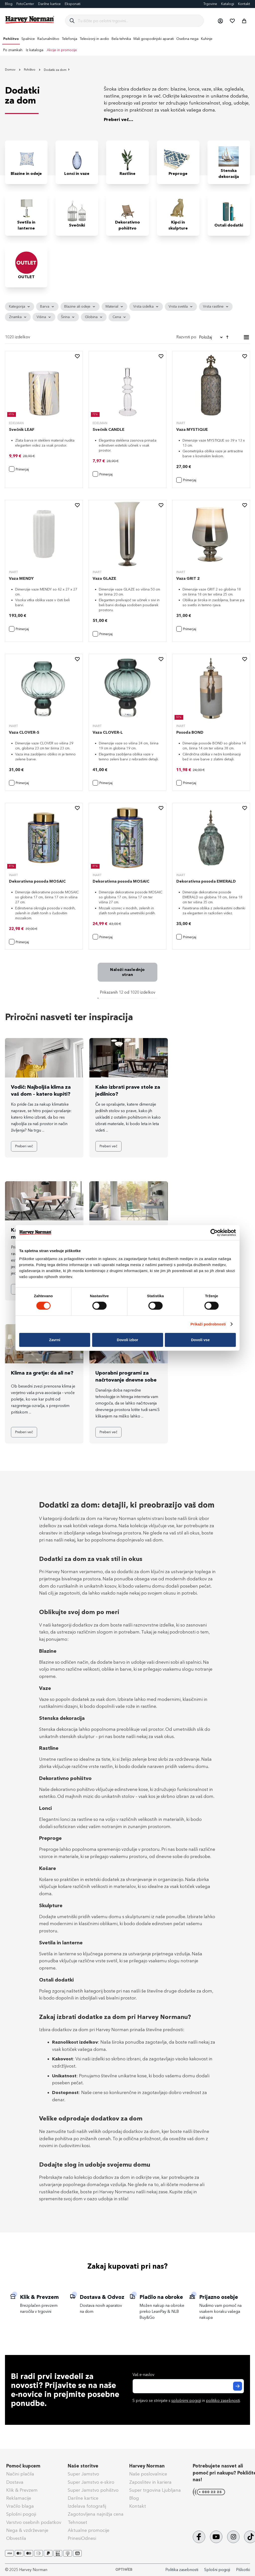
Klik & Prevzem (22, 2490)
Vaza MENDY (21, 578)
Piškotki (243, 2569)
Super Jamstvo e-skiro (91, 2482)
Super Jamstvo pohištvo (93, 2490)
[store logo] (30, 19)
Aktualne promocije (88, 2530)
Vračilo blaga (20, 2506)
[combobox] (138, 21)
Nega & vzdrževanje (27, 2530)
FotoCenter (25, 4)
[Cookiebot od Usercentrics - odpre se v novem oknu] (214, 1232)
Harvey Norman (147, 2466)
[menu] (127, 44)
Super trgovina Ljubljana (155, 2490)
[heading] (19, 306)
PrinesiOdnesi (82, 2538)
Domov (10, 69)
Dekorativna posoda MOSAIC (37, 881)
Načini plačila (20, 2474)
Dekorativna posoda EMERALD (206, 881)
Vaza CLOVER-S (24, 732)
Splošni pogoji (21, 2514)
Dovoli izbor (127, 1340)
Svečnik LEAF (21, 429)
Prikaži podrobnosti (208, 1324)
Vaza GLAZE (104, 578)
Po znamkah (12, 50)
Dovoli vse (200, 1340)
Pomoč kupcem (23, 2466)
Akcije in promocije (62, 50)
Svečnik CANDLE (109, 429)
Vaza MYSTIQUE (192, 429)
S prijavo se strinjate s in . (186, 2400)
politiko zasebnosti (223, 2400)
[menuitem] (11, 38)
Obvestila (16, 2538)
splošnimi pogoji (186, 2400)
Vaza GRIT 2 (188, 578)
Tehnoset (77, 2522)
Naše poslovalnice (148, 2474)
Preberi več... (118, 119)
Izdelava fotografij (87, 2506)
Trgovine (210, 4)
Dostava (14, 2482)
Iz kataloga (34, 50)
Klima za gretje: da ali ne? (42, 1373)
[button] (220, 21)
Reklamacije (18, 2498)
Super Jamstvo (83, 2474)
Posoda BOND (189, 732)
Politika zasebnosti (181, 2569)
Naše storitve (83, 2466)
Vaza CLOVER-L (108, 732)
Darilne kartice (49, 4)
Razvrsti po (186, 337)
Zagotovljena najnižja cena (96, 2514)
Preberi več (24, 1146)
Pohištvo (30, 69)
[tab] (127, 311)
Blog (8, 4)
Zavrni (54, 1340)
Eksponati (72, 4)
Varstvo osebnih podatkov (33, 2522)
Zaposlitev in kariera (150, 2482)
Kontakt (244, 4)
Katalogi (227, 4)
